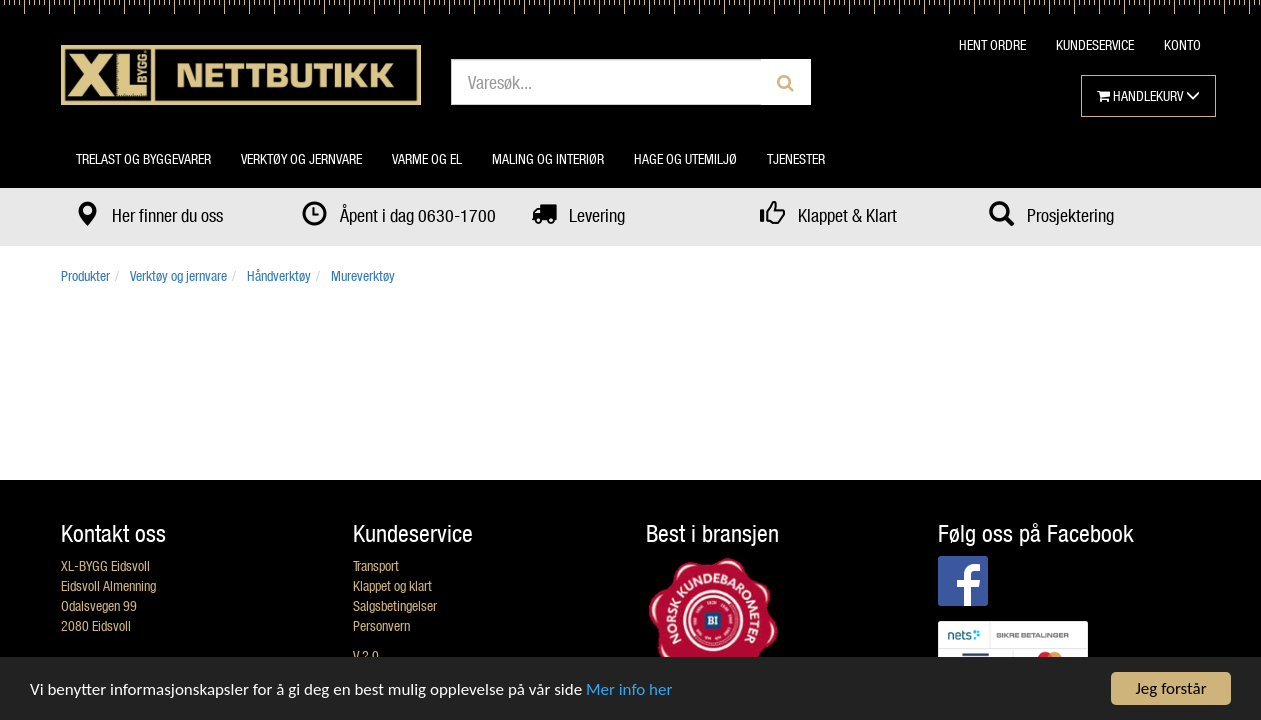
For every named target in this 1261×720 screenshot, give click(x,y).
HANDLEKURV (1148, 95)
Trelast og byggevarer (143, 158)
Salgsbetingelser (395, 605)
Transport (376, 565)
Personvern (381, 625)
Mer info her (629, 689)
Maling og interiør (548, 158)
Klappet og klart (392, 585)
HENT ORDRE (992, 44)
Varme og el (427, 158)
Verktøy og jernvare (301, 158)
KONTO (1182, 44)
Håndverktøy (279, 275)
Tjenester (796, 158)
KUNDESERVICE (1095, 44)
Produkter (85, 275)
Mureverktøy (363, 275)
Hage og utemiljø (685, 158)
